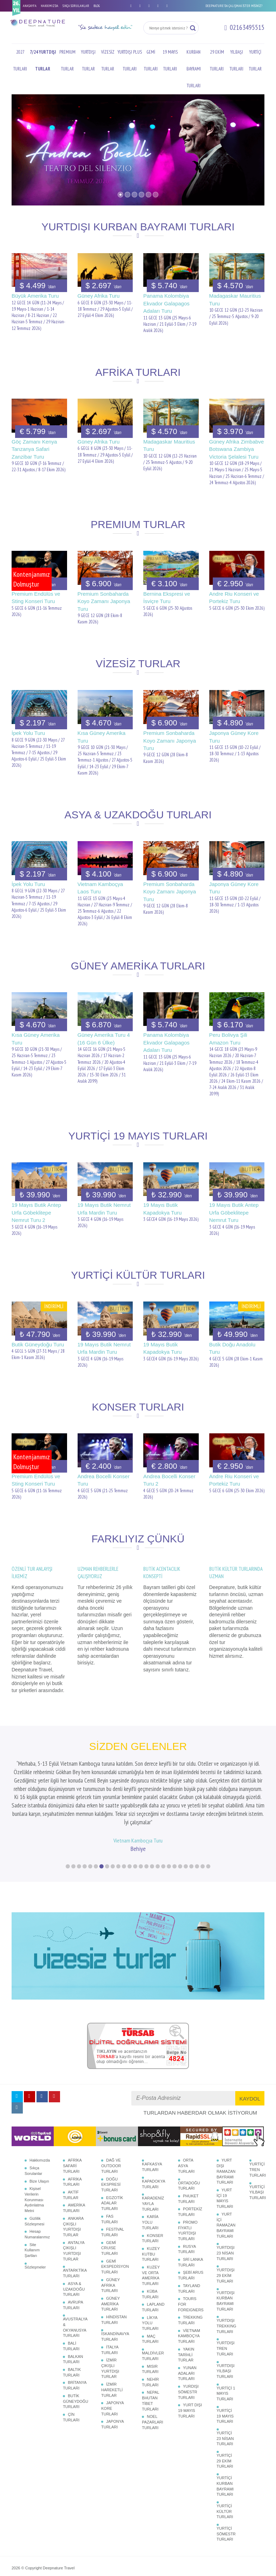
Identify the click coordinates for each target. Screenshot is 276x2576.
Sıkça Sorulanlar (33, 2120)
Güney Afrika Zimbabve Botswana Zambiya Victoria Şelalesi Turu (236, 449)
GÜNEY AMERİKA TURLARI (110, 2253)
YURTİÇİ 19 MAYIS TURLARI (225, 2365)
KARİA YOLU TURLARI (150, 2171)
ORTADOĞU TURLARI (189, 2136)
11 (124, 1816)
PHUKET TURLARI (188, 2149)
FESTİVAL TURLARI (112, 2182)
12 (129, 1816)
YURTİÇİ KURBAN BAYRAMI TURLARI (225, 2436)
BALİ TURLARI (71, 2296)
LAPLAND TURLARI (153, 2257)
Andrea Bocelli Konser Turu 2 (169, 1480)
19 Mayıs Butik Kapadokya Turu (162, 1208)
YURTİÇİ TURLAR (255, 60)
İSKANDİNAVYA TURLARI (115, 2286)
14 (141, 1816)
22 (186, 1816)
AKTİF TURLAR (71, 2145)
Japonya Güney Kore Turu (234, 736)
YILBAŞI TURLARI (236, 60)
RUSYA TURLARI (187, 2199)
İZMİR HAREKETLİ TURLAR (112, 2339)
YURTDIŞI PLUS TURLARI (130, 60)
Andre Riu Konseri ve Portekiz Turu (234, 597)
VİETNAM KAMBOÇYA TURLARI (189, 2285)
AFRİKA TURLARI (72, 2132)
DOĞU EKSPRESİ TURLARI (110, 2134)
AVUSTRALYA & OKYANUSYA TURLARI (75, 2277)
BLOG (96, 6)
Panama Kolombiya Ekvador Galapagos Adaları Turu (166, 303)
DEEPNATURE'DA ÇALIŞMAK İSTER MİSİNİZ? (233, 6)
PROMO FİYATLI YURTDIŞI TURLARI (188, 2180)
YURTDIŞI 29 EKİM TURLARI (226, 2225)
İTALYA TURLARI (109, 2300)
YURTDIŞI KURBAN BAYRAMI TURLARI (226, 2250)
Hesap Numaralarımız (37, 2184)
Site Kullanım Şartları (32, 2199)
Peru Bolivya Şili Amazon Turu (228, 1038)
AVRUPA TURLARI (73, 2255)
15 (146, 1816)
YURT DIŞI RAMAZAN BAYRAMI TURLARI (226, 2121)
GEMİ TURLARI (151, 60)
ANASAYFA (30, 6)
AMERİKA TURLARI (74, 2158)
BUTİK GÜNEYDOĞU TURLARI (75, 2351)
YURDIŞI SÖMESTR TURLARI (188, 2341)
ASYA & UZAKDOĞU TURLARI (74, 2238)
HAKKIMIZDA (49, 6)
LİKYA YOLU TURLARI (150, 2272)
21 (180, 1816)
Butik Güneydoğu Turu (38, 1344)
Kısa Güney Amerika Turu (102, 736)
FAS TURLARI (109, 2169)
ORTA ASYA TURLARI (186, 2115)
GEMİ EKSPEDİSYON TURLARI (115, 2216)
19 (169, 1816)
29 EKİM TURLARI (217, 60)
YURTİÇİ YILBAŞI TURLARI (257, 2142)
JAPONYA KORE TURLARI (112, 2358)
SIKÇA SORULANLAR (76, 6)
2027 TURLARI (20, 60)
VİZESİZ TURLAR (107, 60)
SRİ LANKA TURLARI (190, 2212)
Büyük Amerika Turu (35, 296)
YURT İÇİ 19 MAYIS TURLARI (225, 2148)
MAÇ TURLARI (150, 2289)
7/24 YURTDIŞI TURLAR (43, 60)
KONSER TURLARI (152, 2188)
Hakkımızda (39, 2110)
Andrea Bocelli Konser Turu (104, 1480)
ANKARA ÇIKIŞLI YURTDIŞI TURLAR (73, 2176)
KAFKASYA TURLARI (152, 2117)
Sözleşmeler (35, 2217)
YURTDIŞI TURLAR (88, 60)
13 (135, 1816)
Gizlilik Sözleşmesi (34, 2171)
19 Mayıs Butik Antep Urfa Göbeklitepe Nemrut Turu (234, 1212)
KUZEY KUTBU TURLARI (150, 2203)
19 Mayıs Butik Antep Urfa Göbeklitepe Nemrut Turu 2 (36, 1212)
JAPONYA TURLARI (112, 2374)
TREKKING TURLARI (190, 2270)
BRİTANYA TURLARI (74, 2335)
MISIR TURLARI (150, 2319)
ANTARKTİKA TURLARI (75, 2223)
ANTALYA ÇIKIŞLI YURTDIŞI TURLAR (73, 2200)
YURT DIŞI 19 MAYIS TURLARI (190, 2360)
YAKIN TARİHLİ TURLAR (186, 2304)
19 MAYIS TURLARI (170, 60)
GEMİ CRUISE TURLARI (109, 2197)
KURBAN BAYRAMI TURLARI (193, 69)
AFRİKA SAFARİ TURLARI (72, 2115)
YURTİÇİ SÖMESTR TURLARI (226, 2483)
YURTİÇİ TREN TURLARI (257, 2119)
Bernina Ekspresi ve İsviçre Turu (166, 597)
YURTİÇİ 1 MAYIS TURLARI (226, 2343)
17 (158, 1816)
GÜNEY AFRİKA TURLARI (110, 2235)
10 (118, 1816)
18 (163, 1816)
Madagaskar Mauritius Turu (235, 299)
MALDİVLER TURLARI (153, 2306)
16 (152, 1816)
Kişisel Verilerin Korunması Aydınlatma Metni (34, 2149)
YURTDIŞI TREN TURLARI (226, 2298)
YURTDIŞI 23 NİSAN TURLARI (226, 2202)
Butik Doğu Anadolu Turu (232, 1348)
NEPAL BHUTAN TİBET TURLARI (150, 2350)
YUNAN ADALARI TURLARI (187, 2323)
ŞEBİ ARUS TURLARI (190, 2225)
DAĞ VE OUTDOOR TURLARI (111, 2115)
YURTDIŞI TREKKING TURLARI (226, 2275)
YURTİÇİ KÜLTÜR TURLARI (225, 2461)
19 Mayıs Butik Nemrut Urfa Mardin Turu (104, 1208)
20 (174, 1816)
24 (197, 1816)
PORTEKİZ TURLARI (190, 2161)
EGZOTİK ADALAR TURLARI (112, 2153)
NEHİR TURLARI (150, 2332)
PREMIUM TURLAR (67, 60)
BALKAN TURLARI (73, 2309)
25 (203, 1816)
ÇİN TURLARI (71, 2367)
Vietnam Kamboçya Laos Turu (100, 887)
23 (191, 1816)
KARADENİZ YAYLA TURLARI (153, 2153)
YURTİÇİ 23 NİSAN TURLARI (225, 2388)
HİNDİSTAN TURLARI (113, 2269)
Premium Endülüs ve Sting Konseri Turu (36, 597)
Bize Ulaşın (39, 2131)
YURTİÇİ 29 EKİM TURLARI (225, 2410)
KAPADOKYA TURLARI (153, 2134)
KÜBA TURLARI (150, 2244)
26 (208, 1816)
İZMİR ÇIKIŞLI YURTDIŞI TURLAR (110, 2318)
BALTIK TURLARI (72, 2322)
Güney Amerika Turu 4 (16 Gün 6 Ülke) (104, 1038)
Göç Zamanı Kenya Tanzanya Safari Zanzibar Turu (34, 449)
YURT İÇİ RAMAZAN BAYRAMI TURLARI (226, 2175)
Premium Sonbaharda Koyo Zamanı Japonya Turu (104, 601)
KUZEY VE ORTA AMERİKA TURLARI (150, 2225)
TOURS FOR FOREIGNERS (191, 2253)
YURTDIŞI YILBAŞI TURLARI (226, 2320)
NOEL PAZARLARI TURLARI (152, 2371)
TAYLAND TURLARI (189, 2238)
